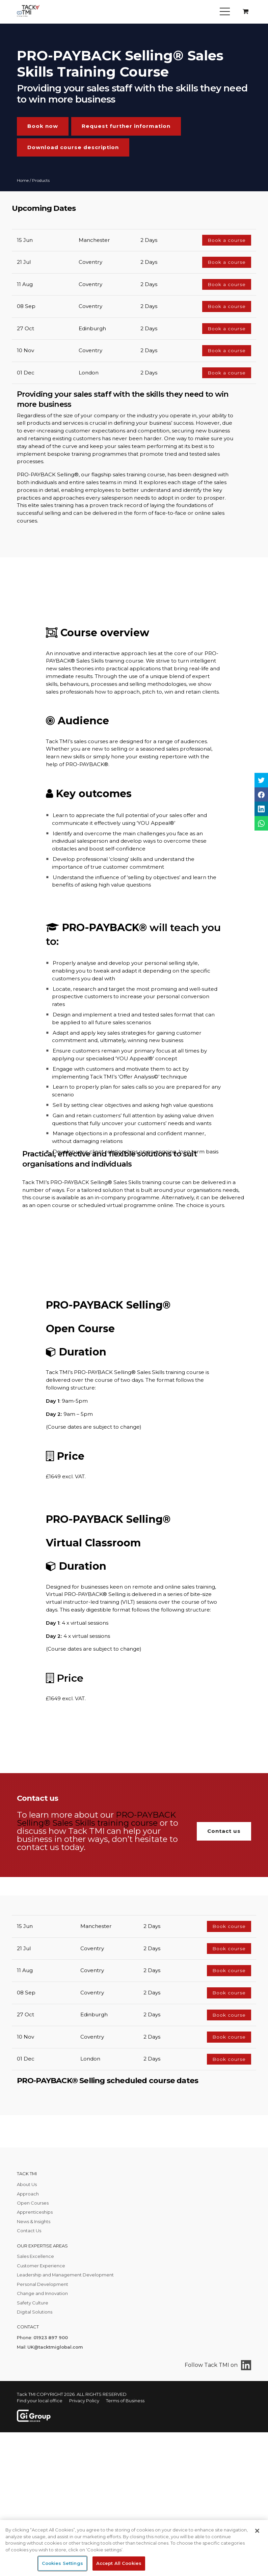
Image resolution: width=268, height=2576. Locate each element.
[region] (134, 2548)
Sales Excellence (35, 2256)
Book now (42, 126)
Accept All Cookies (118, 2563)
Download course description (73, 147)
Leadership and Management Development (65, 2274)
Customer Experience (41, 2265)
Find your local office (39, 2400)
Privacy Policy (84, 2400)
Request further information (126, 126)
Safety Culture (32, 2302)
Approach (28, 2193)
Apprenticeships (35, 2212)
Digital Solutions (34, 2312)
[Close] (257, 2530)
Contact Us (29, 2230)
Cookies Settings (62, 2563)
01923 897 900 (50, 2337)
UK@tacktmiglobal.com (55, 2347)
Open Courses (33, 2203)
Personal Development (42, 2284)
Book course (229, 1926)
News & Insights (33, 2221)
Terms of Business (125, 2400)
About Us (27, 2184)
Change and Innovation (42, 2293)
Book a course (227, 240)
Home (23, 180)
